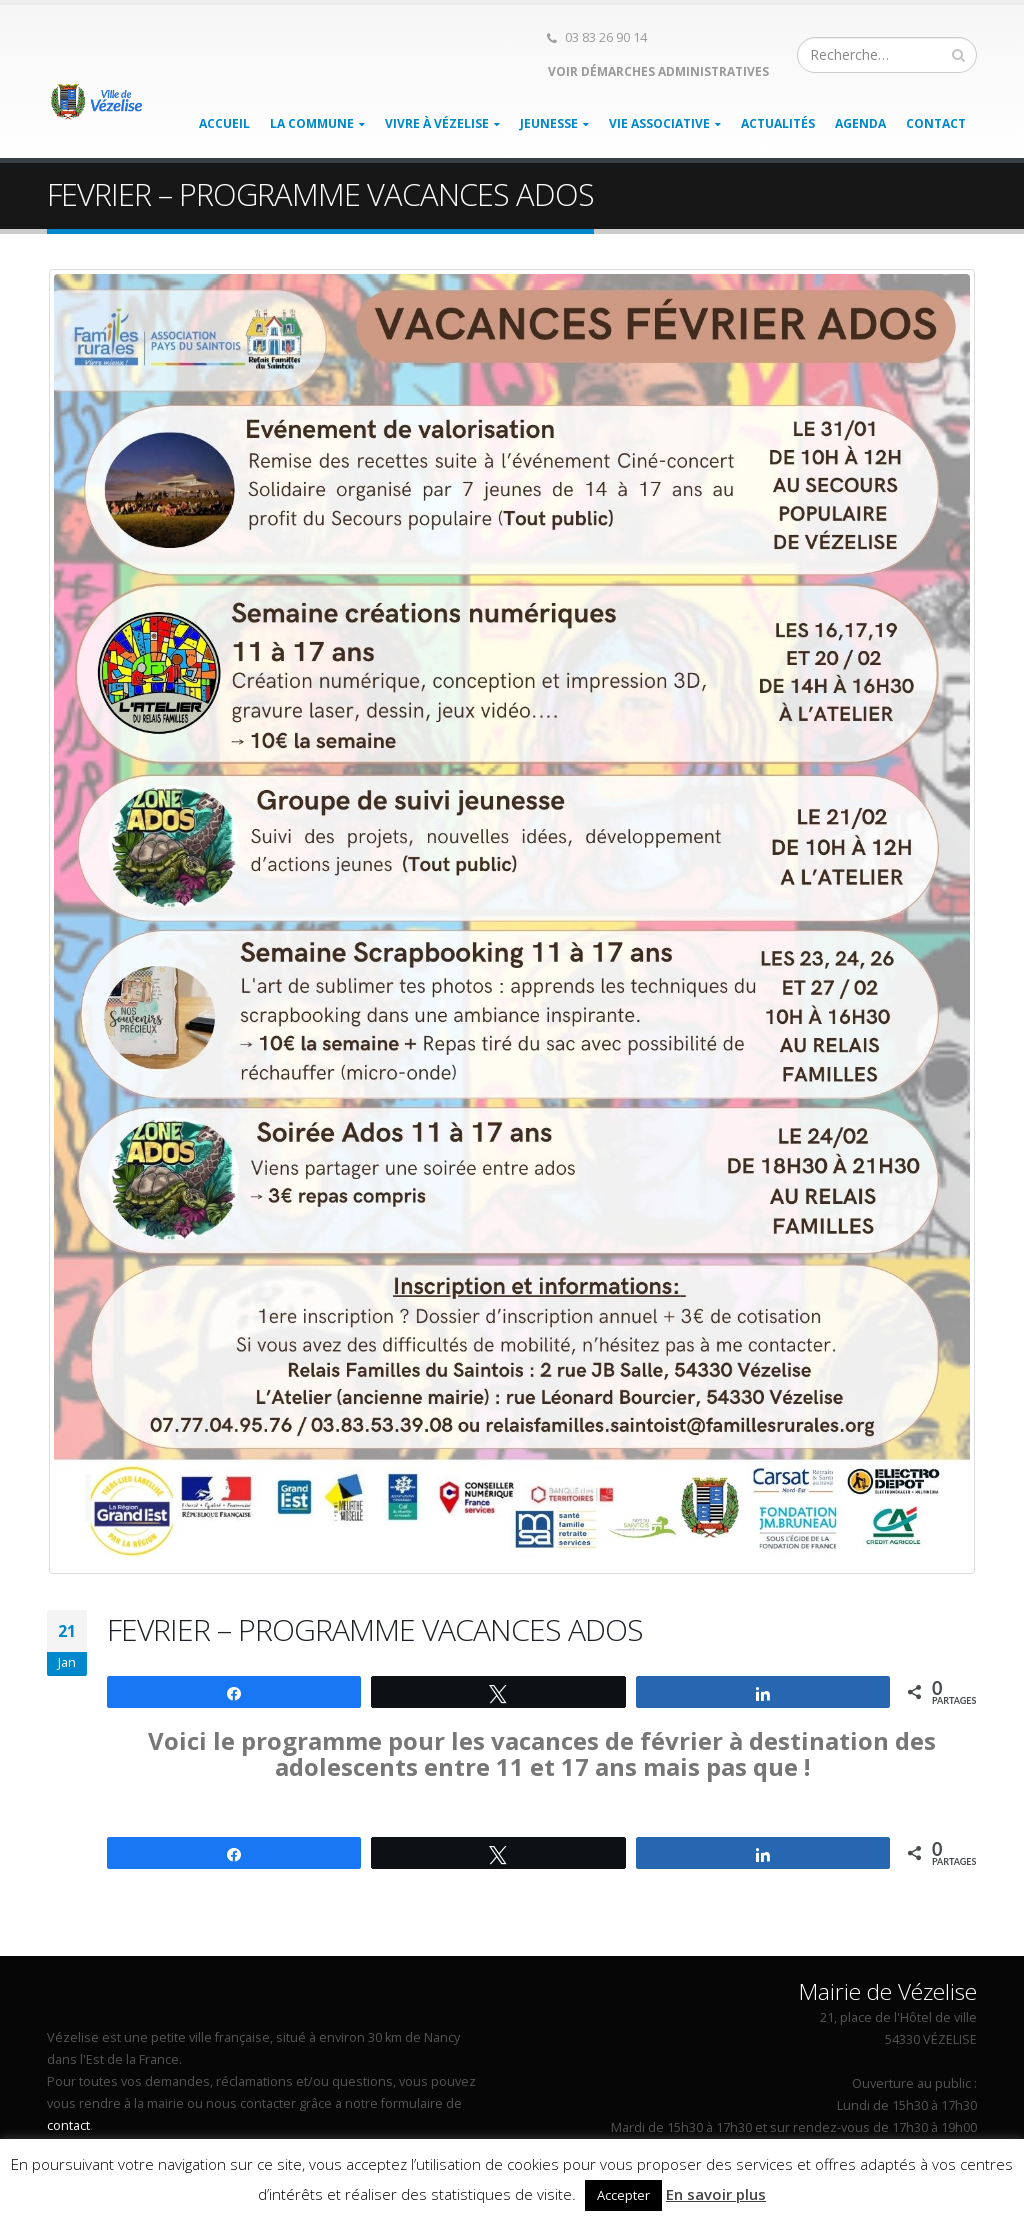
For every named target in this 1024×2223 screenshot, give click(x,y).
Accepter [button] (623, 2195)
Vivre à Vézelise (437, 123)
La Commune (312, 123)
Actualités (778, 123)
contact (68, 2125)
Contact (936, 123)
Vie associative (659, 123)
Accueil (224, 123)
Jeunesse (549, 123)
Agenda (860, 123)
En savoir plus (716, 2194)
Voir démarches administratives (657, 71)
